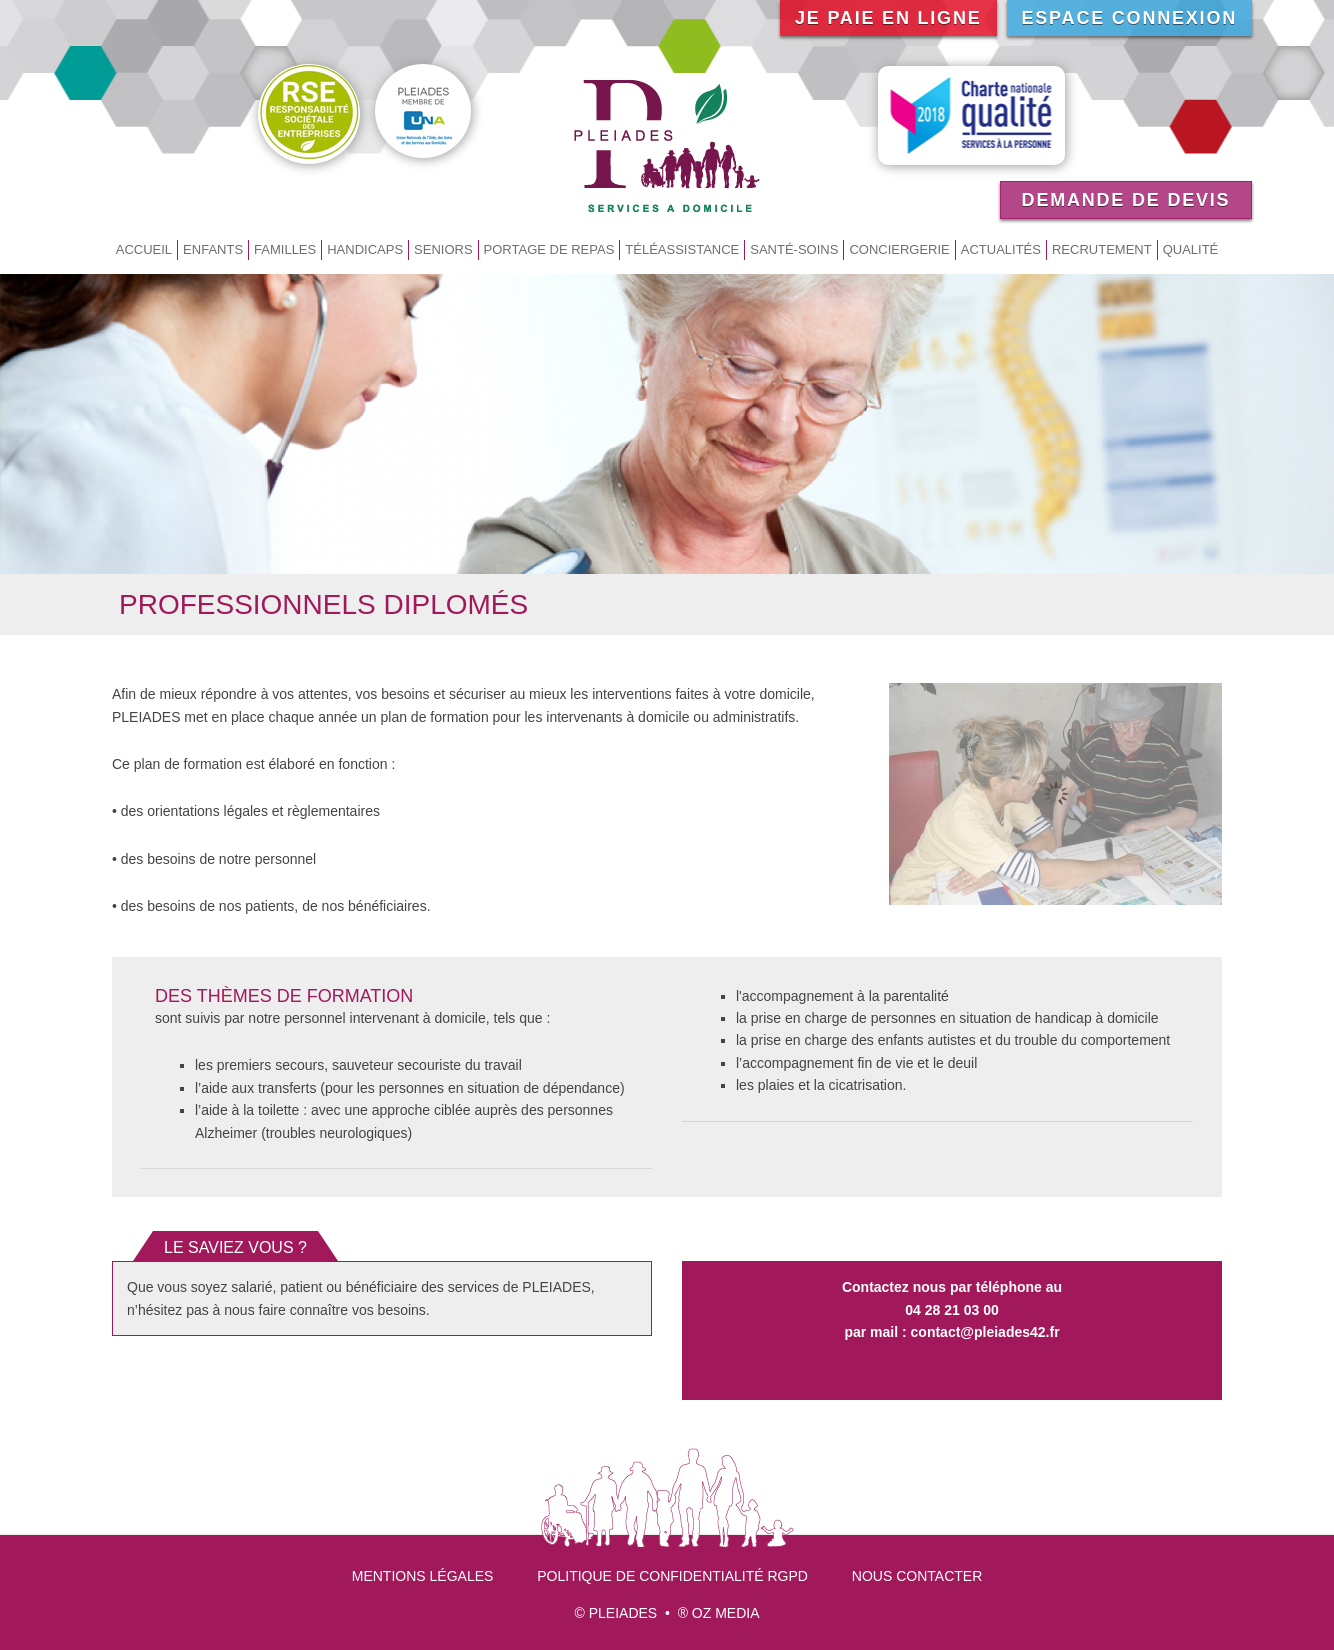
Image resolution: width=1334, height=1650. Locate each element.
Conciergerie (899, 249)
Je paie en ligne (888, 18)
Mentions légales (423, 1576)
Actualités (1001, 249)
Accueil (144, 249)
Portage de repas (549, 249)
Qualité (1191, 249)
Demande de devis (1126, 200)
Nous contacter (917, 1576)
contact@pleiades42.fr (985, 1332)
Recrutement (1102, 249)
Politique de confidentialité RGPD (672, 1576)
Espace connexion (1130, 18)
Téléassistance (682, 249)
